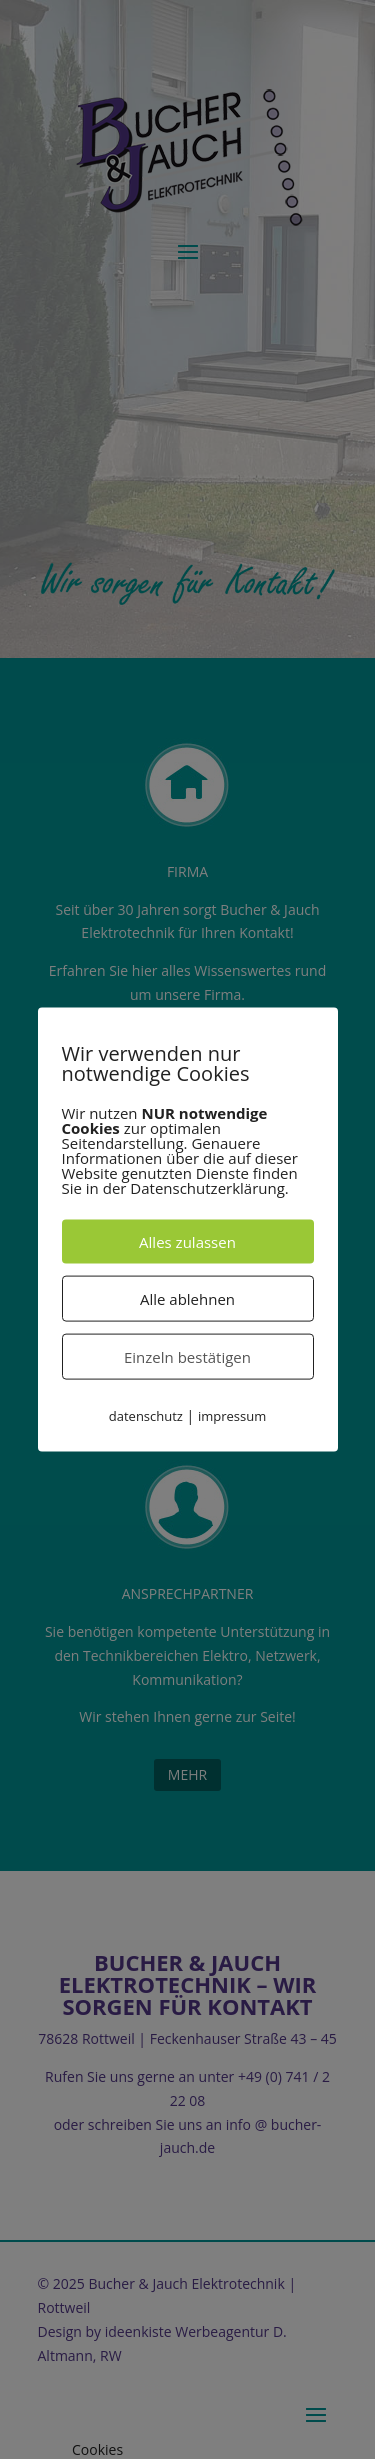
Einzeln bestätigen (187, 1356)
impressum (232, 1415)
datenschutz (146, 1415)
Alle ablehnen (187, 1298)
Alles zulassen (187, 1241)
